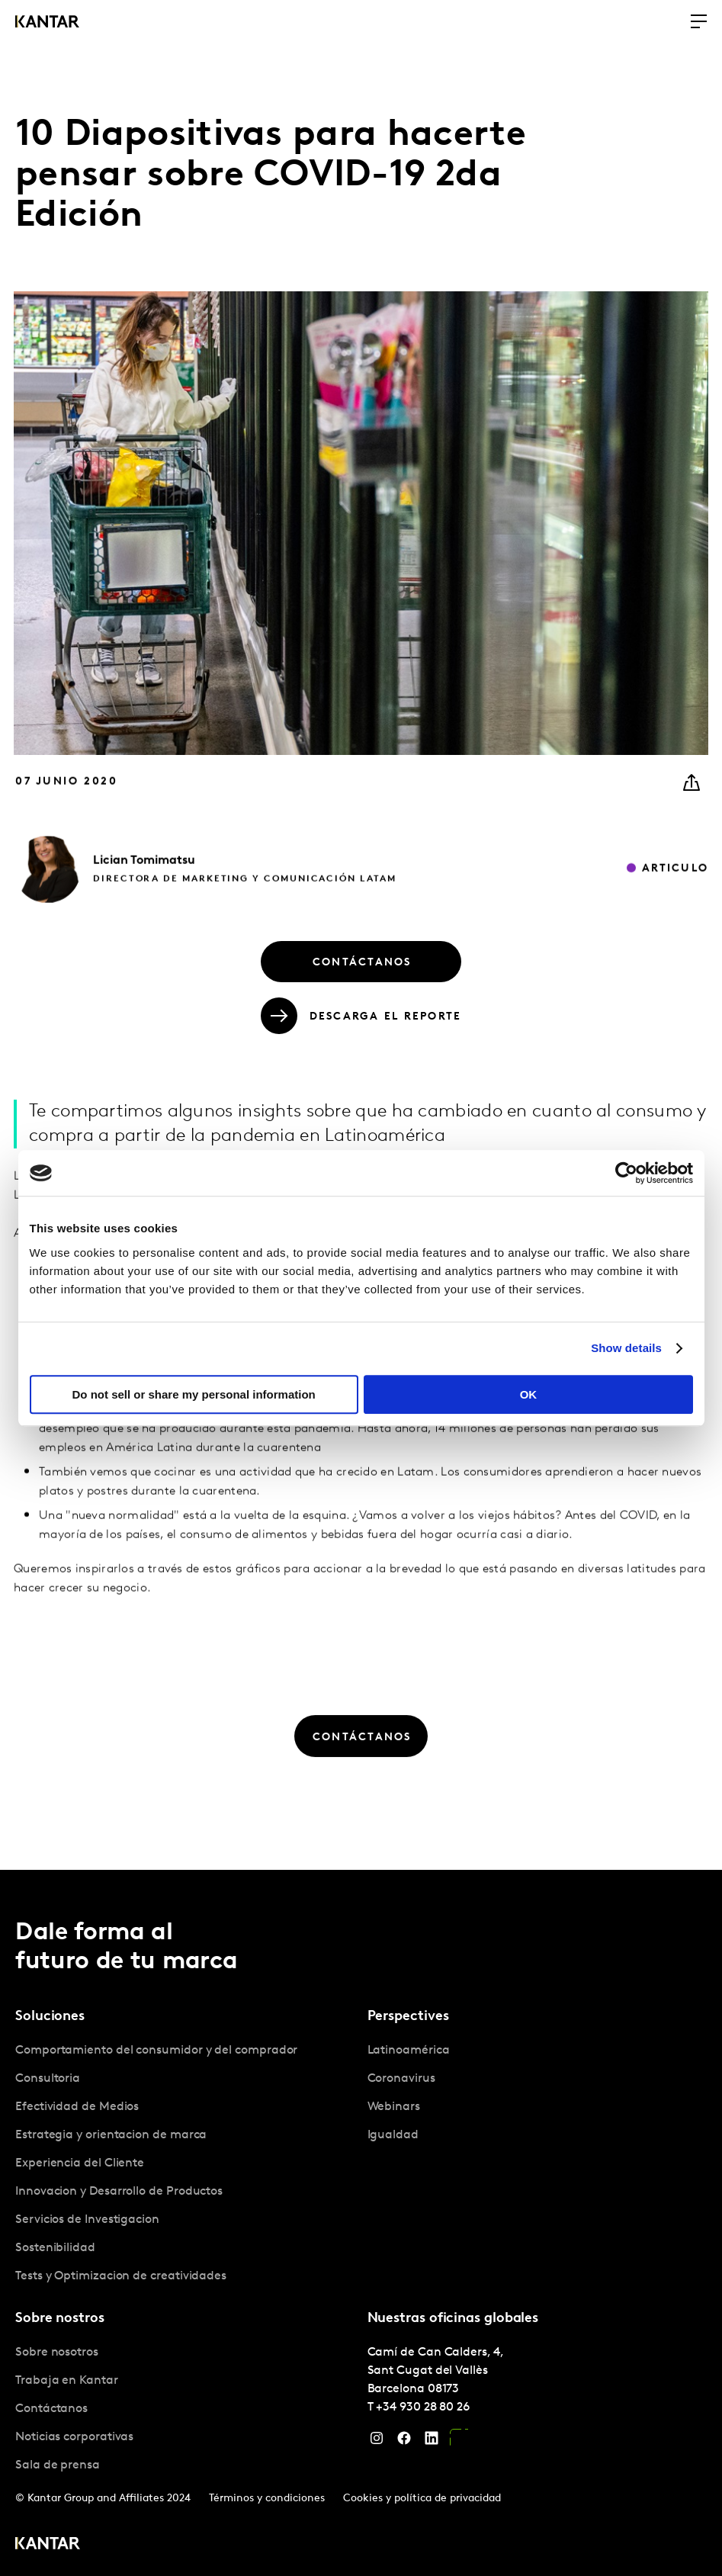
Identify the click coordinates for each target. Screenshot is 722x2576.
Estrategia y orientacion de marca (111, 2135)
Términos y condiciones (267, 2498)
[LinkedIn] (431, 2442)
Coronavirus (401, 2079)
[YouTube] (459, 2442)
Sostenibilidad (55, 2248)
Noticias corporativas (74, 2437)
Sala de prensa (57, 2465)
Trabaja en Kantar (66, 2381)
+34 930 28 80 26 (423, 2407)
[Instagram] (376, 2442)
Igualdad (393, 2135)
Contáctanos (51, 2409)
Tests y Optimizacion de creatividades (120, 2276)
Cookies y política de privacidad (422, 2498)
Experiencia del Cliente (79, 2163)
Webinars (393, 2107)
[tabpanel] (185, 2163)
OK (528, 1394)
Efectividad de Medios (77, 2107)
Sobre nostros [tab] (59, 2318)
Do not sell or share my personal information (194, 1394)
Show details (626, 1347)
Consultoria (47, 2079)
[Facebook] (404, 2442)
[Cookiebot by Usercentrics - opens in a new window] (626, 1172)
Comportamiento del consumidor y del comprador (156, 2050)
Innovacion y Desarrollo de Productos (119, 2192)
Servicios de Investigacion (87, 2220)
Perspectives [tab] (408, 2016)
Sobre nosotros (56, 2352)
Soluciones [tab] (50, 2016)
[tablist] (361, 2223)
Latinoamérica (408, 2050)
